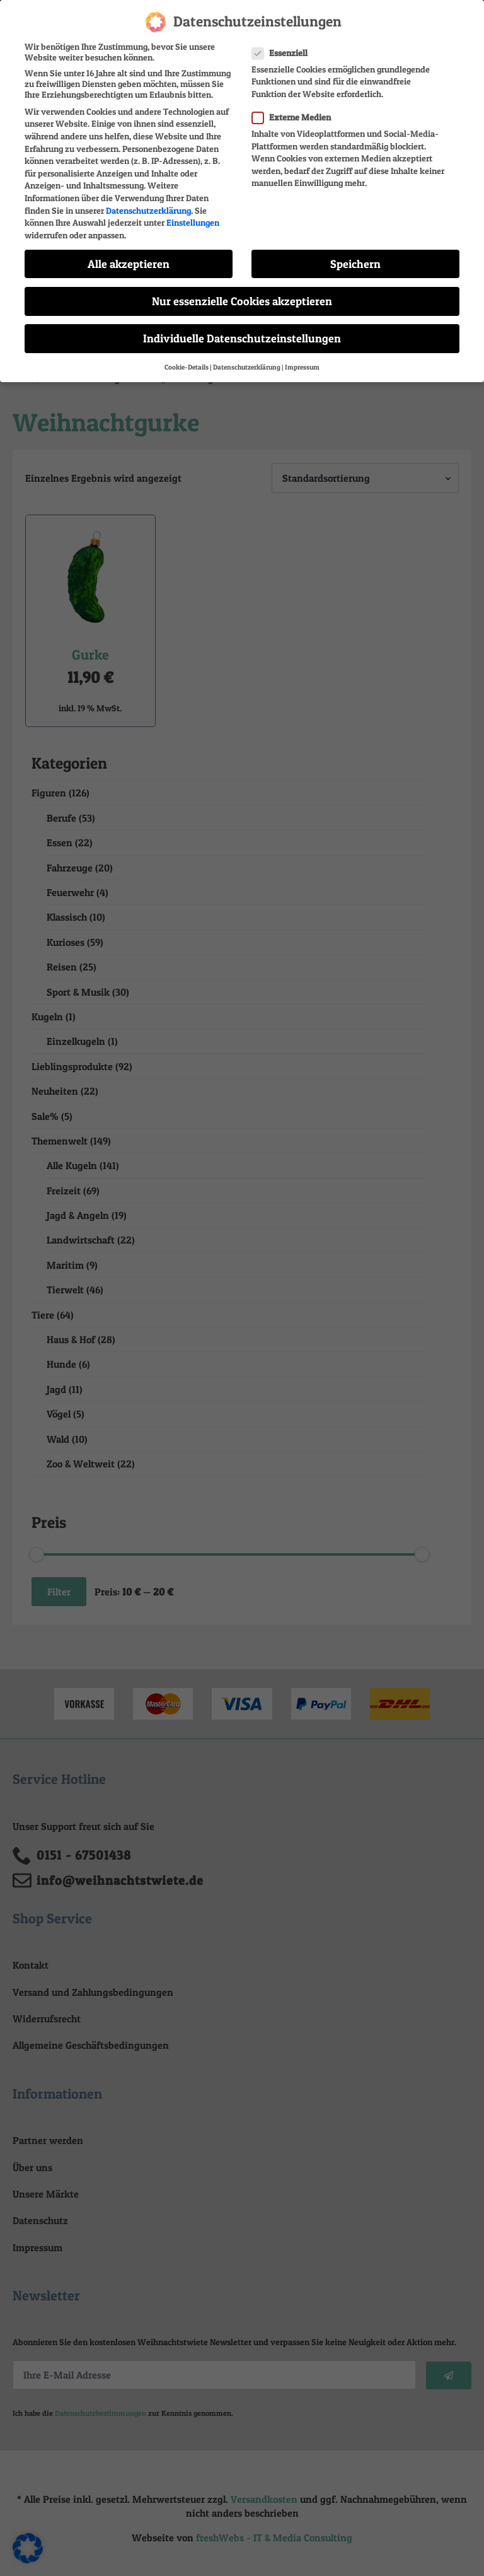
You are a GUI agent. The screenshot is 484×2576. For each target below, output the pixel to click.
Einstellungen (192, 217)
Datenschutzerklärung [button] (246, 362)
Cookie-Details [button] (186, 362)
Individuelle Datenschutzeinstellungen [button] (242, 333)
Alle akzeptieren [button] (129, 258)
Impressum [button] (302, 362)
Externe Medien (295, 112)
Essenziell (283, 47)
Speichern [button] (355, 258)
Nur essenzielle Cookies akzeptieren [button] (242, 296)
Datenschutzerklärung (148, 205)
